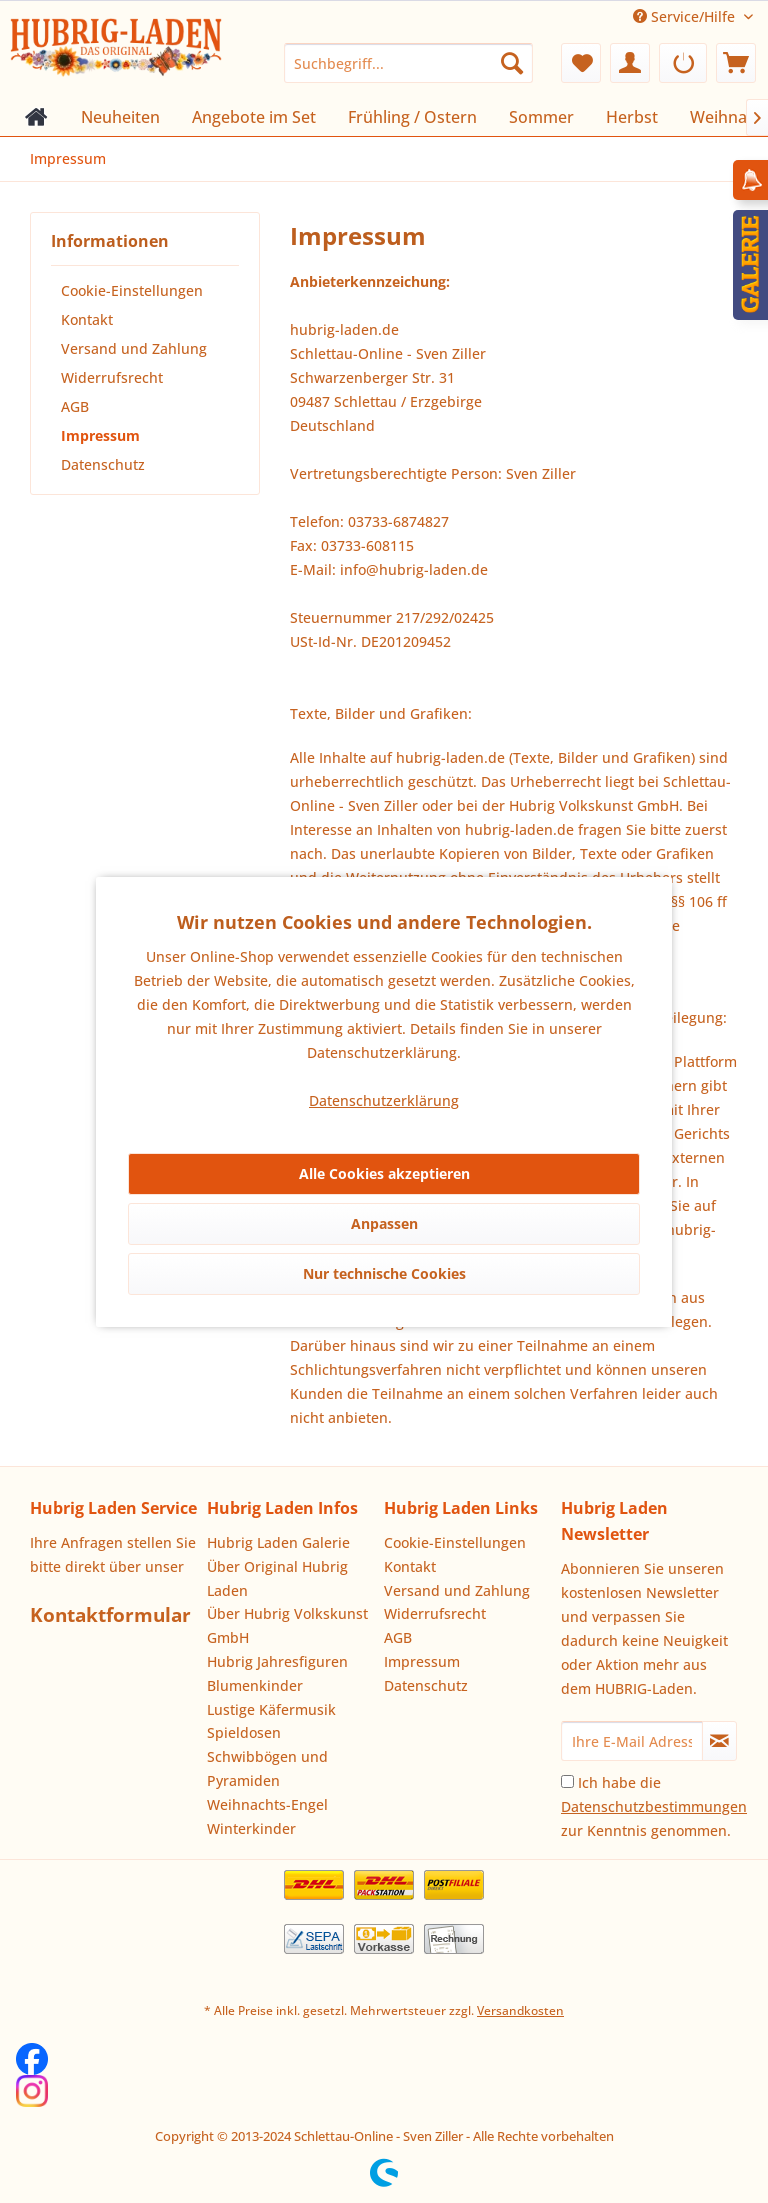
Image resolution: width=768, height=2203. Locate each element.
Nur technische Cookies (384, 1273)
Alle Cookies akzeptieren (384, 1173)
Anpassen (384, 1223)
